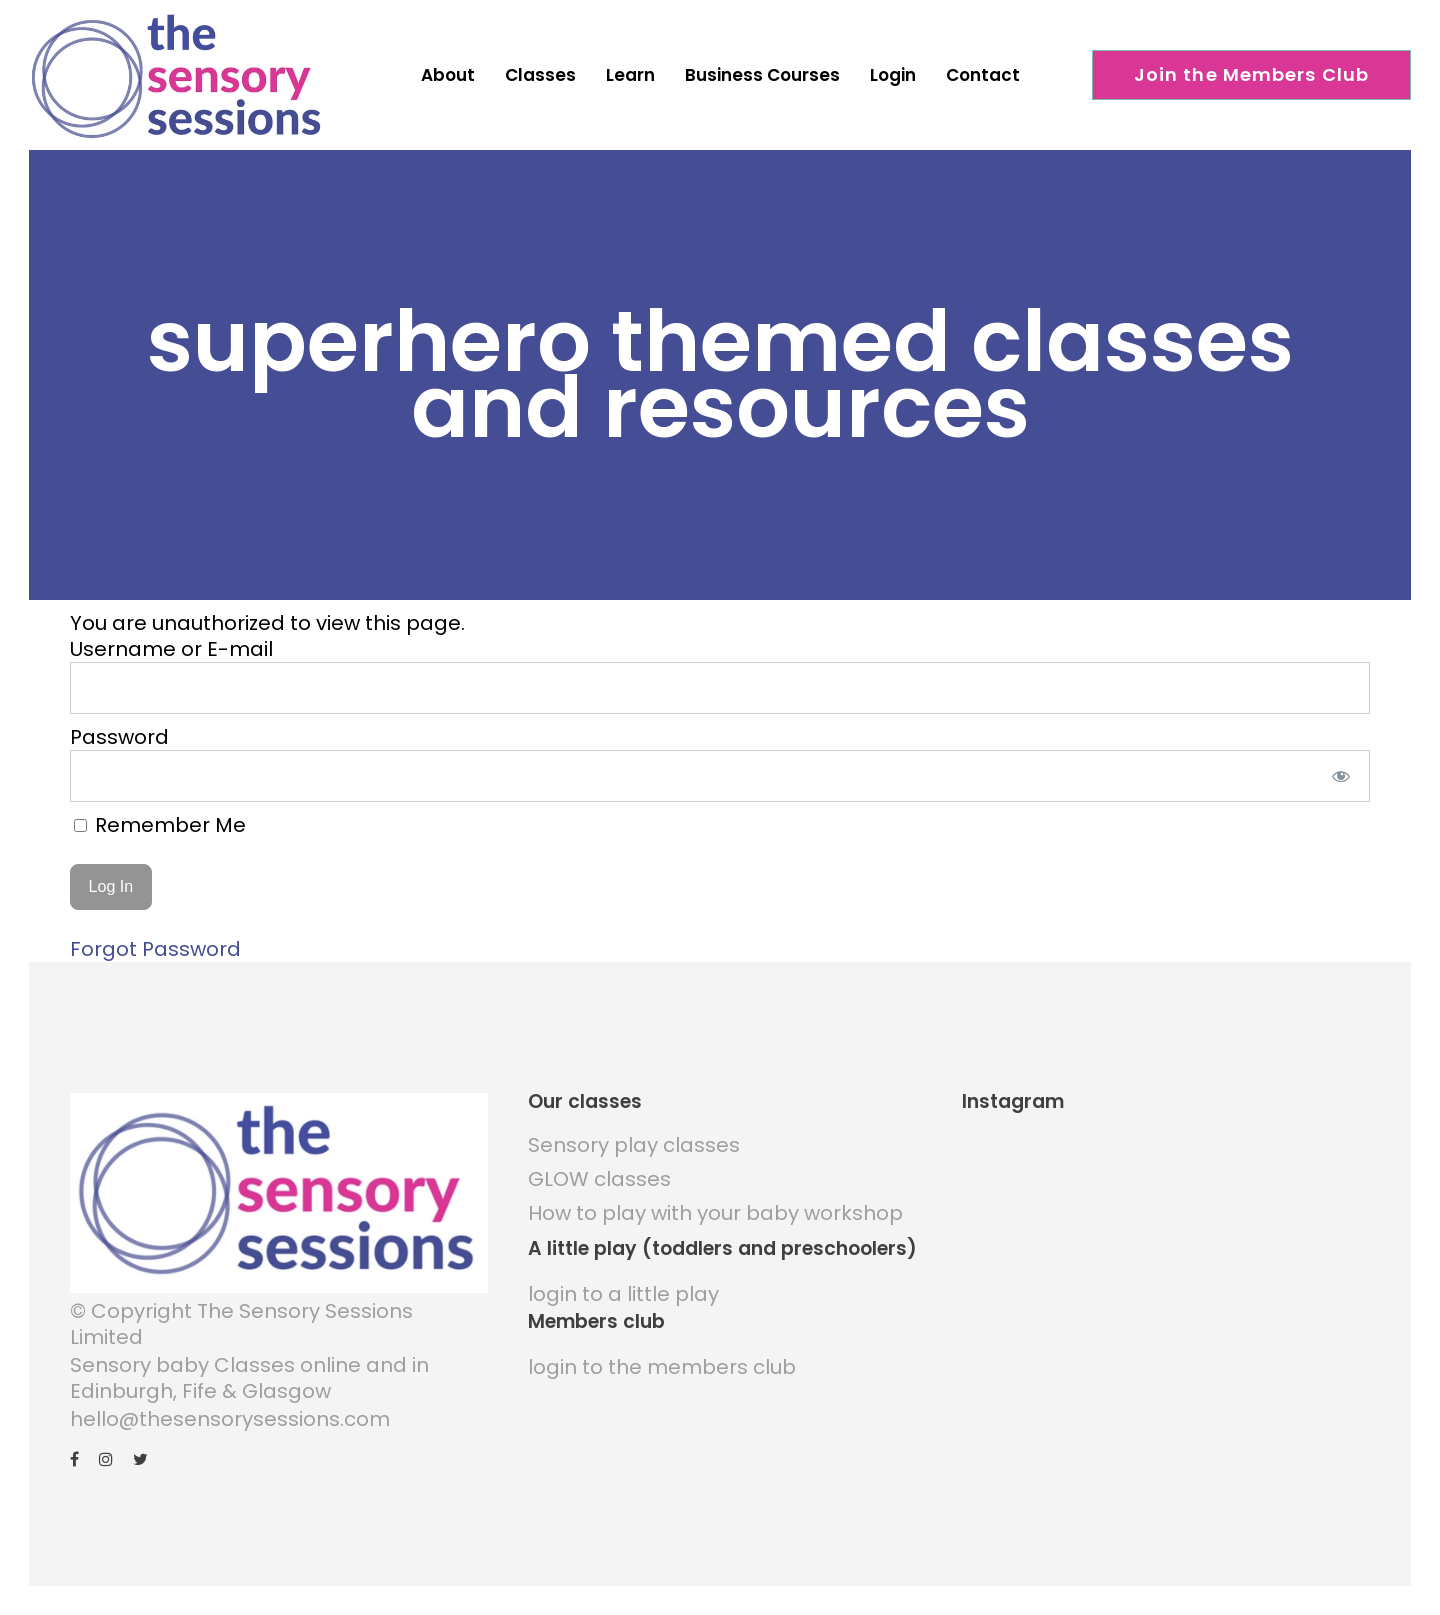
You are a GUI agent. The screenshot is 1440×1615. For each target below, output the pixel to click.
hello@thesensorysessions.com (230, 1419)
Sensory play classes (634, 1145)
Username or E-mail (171, 649)
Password (119, 737)
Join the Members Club (1252, 74)
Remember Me (160, 825)
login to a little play (623, 1294)
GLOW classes (599, 1179)
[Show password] (1341, 776)
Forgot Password (155, 949)
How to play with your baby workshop (715, 1213)
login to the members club (662, 1367)
